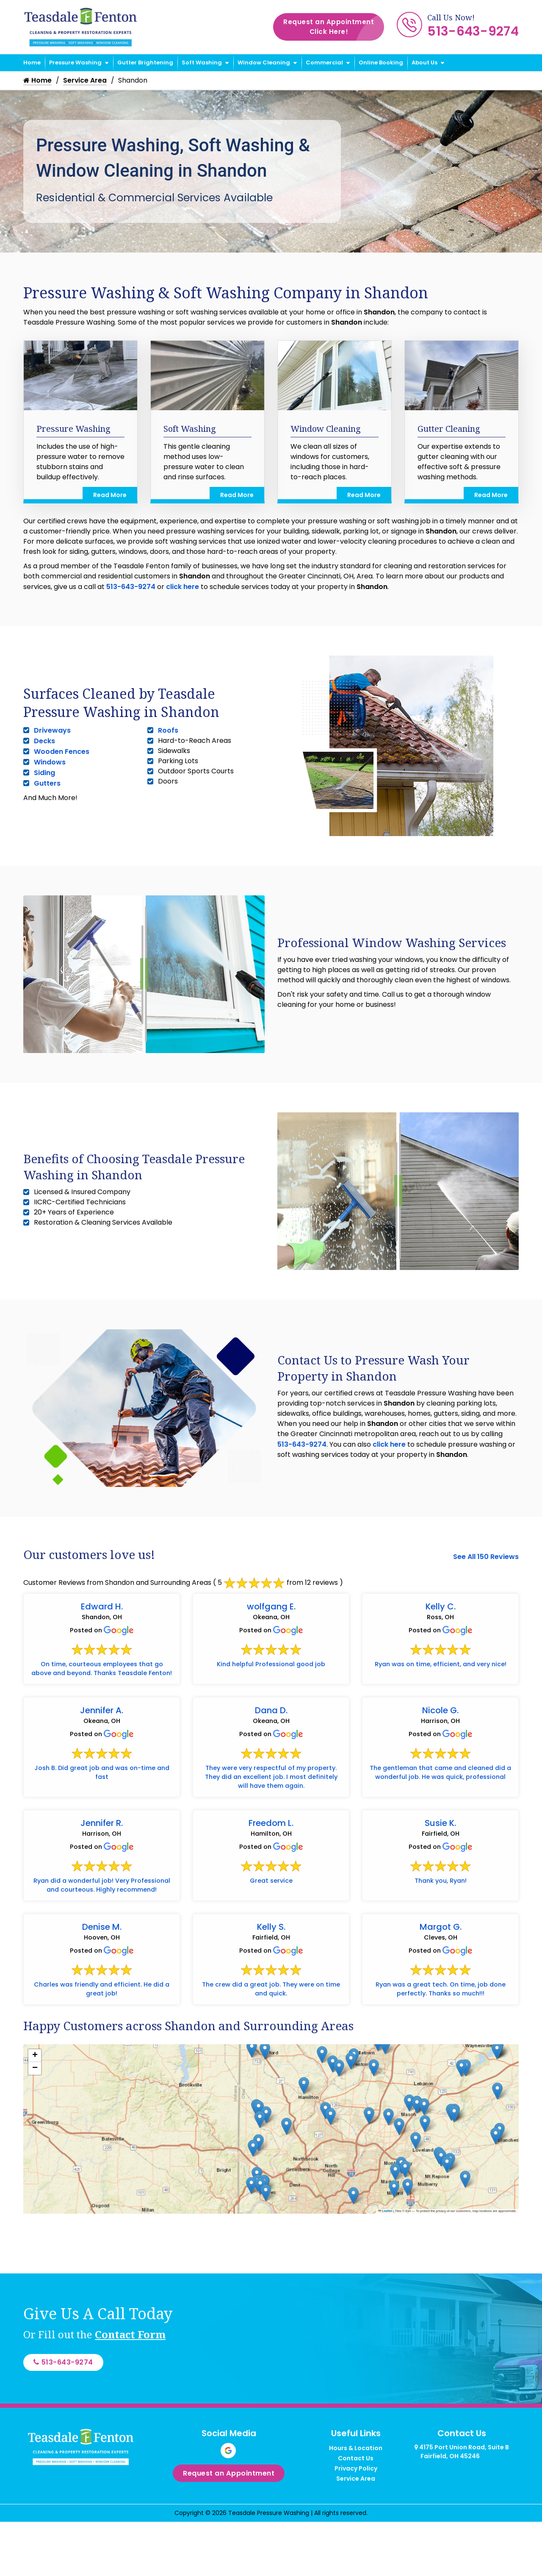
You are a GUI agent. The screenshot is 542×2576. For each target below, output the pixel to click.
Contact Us (355, 2510)
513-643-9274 (473, 31)
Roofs (168, 731)
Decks (44, 742)
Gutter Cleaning (449, 429)
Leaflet (385, 2260)
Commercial (324, 62)
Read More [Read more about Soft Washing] (237, 496)
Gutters (47, 784)
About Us (424, 62)
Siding (44, 773)
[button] (497, 2099)
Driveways (52, 731)
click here (182, 587)
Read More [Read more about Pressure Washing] (110, 496)
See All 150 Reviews (486, 1557)
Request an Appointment (333, 27)
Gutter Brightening (145, 62)
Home (32, 62)
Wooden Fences (61, 752)
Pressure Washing (75, 62)
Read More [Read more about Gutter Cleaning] (491, 496)
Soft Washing (202, 62)
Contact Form (130, 2383)
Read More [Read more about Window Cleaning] (364, 496)
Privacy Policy (356, 2520)
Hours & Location (355, 2499)
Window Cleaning (264, 62)
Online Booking (381, 62)
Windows (50, 763)
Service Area (86, 81)
